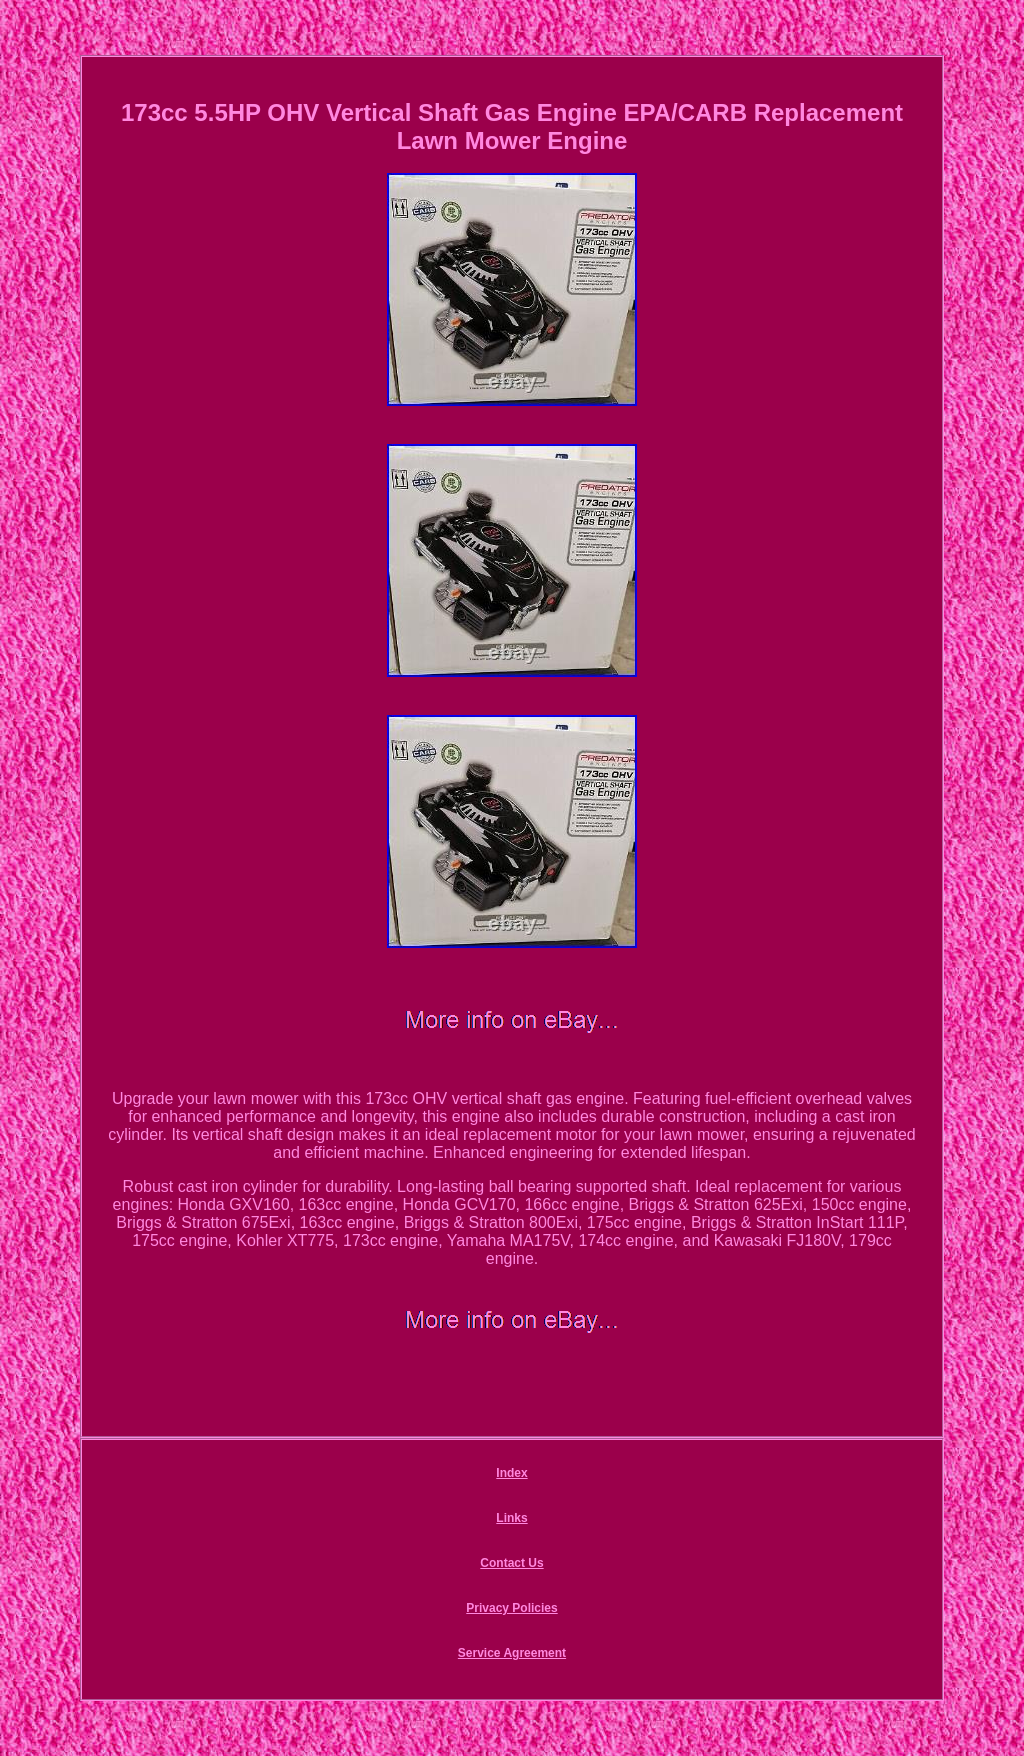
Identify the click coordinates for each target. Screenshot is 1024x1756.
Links (511, 1518)
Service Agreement (512, 1653)
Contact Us (511, 1563)
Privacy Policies (511, 1608)
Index (511, 1473)
